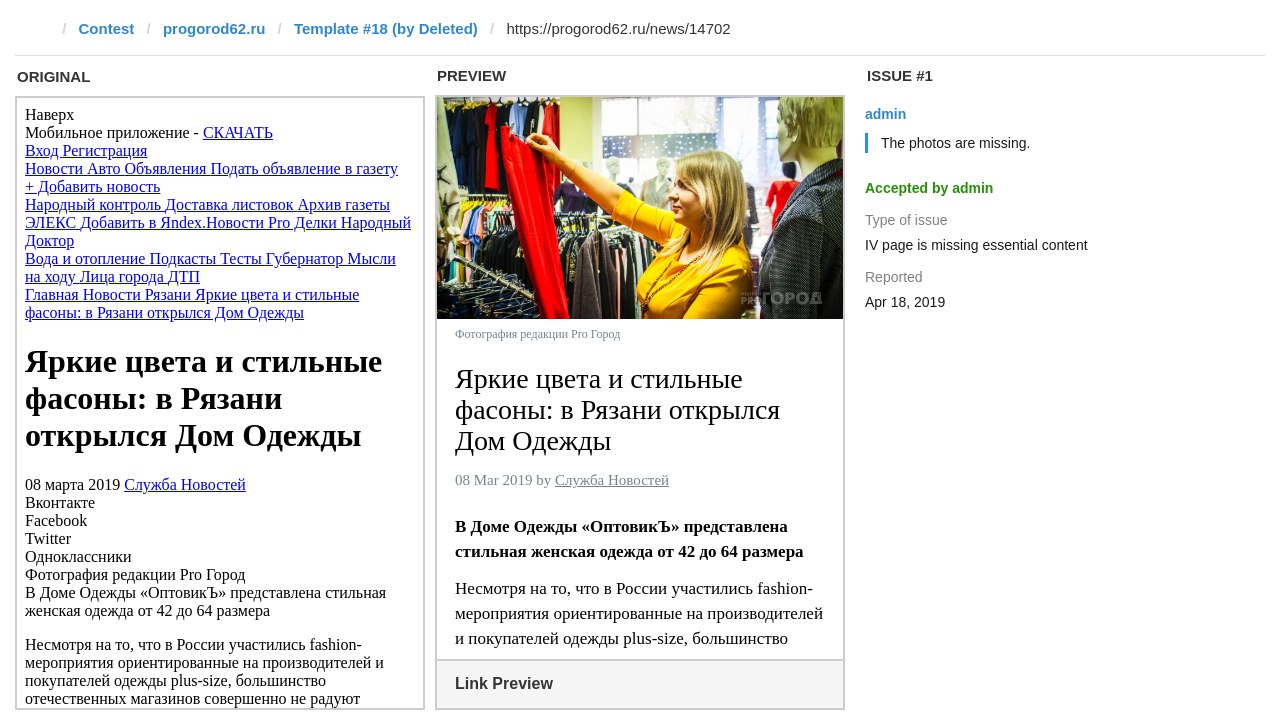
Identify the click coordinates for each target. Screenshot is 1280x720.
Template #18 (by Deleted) (386, 28)
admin (885, 114)
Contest (107, 28)
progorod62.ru (214, 28)
